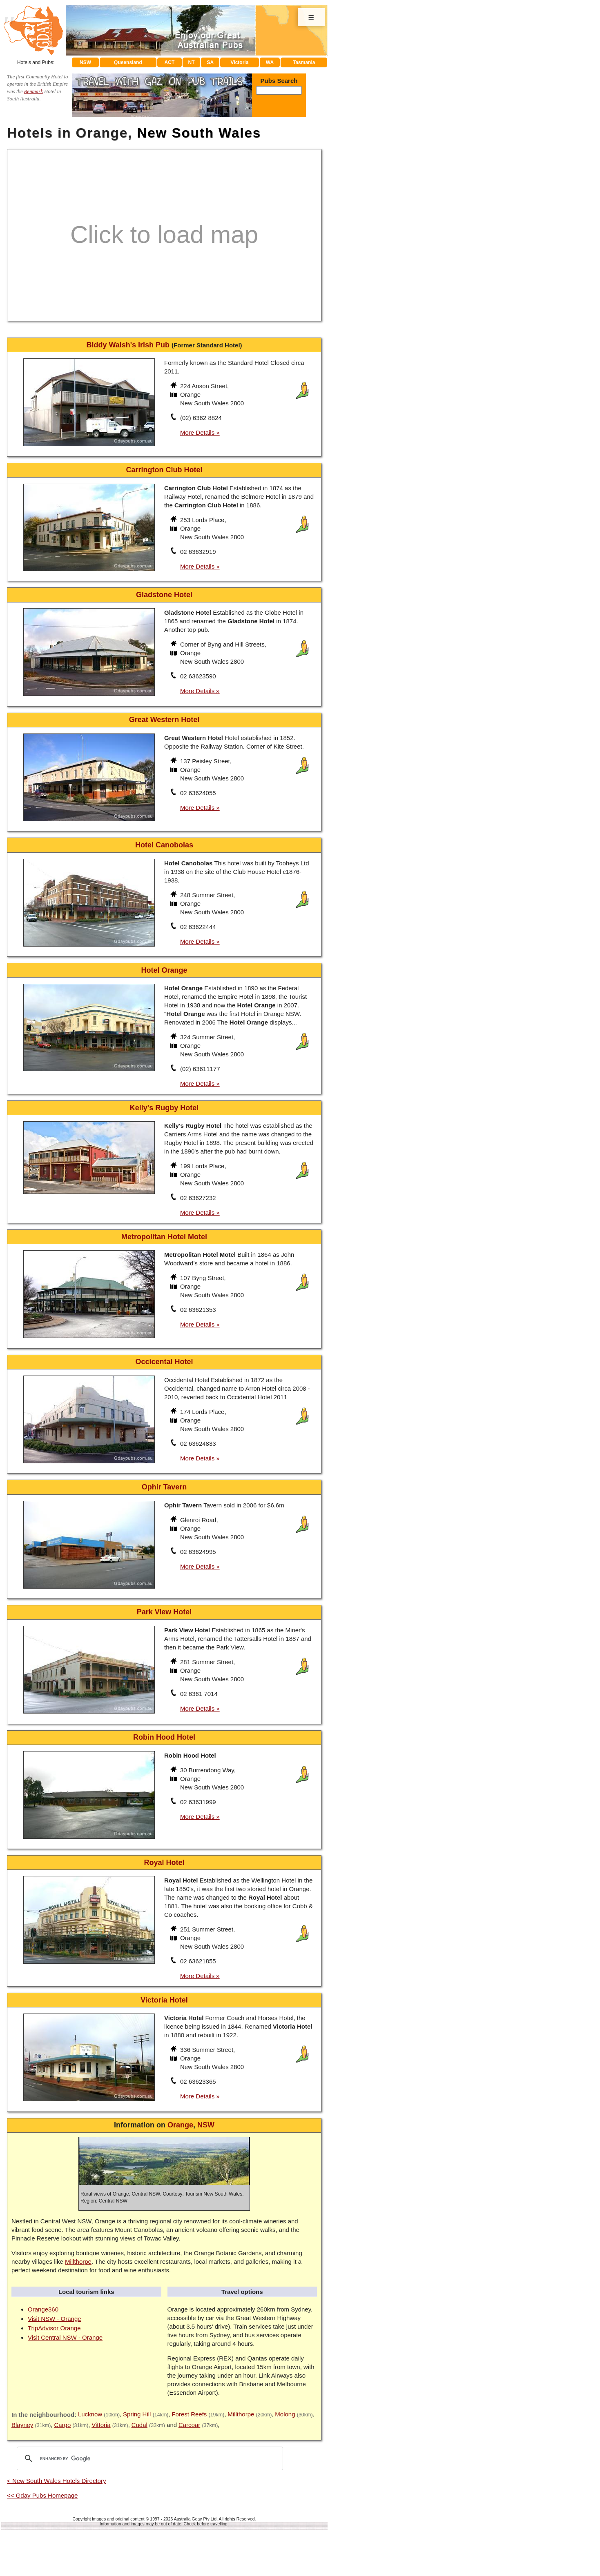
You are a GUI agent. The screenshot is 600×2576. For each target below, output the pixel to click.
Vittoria (100, 2424)
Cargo (62, 2424)
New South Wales (199, 132)
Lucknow (90, 2414)
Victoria (240, 62)
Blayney (22, 2424)
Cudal (139, 2424)
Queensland (128, 62)
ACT (170, 62)
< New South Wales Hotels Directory (56, 2480)
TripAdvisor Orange (54, 2328)
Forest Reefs (189, 2414)
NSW (85, 62)
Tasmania (304, 62)
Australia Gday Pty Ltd (195, 2518)
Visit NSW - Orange (54, 2318)
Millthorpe (78, 2261)
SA (210, 62)
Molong (285, 2414)
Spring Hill (137, 2414)
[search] (148, 2458)
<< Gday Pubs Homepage (42, 2495)
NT (191, 62)
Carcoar (189, 2424)
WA (270, 62)
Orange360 (43, 2309)
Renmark (33, 91)
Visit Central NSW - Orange (65, 2337)
